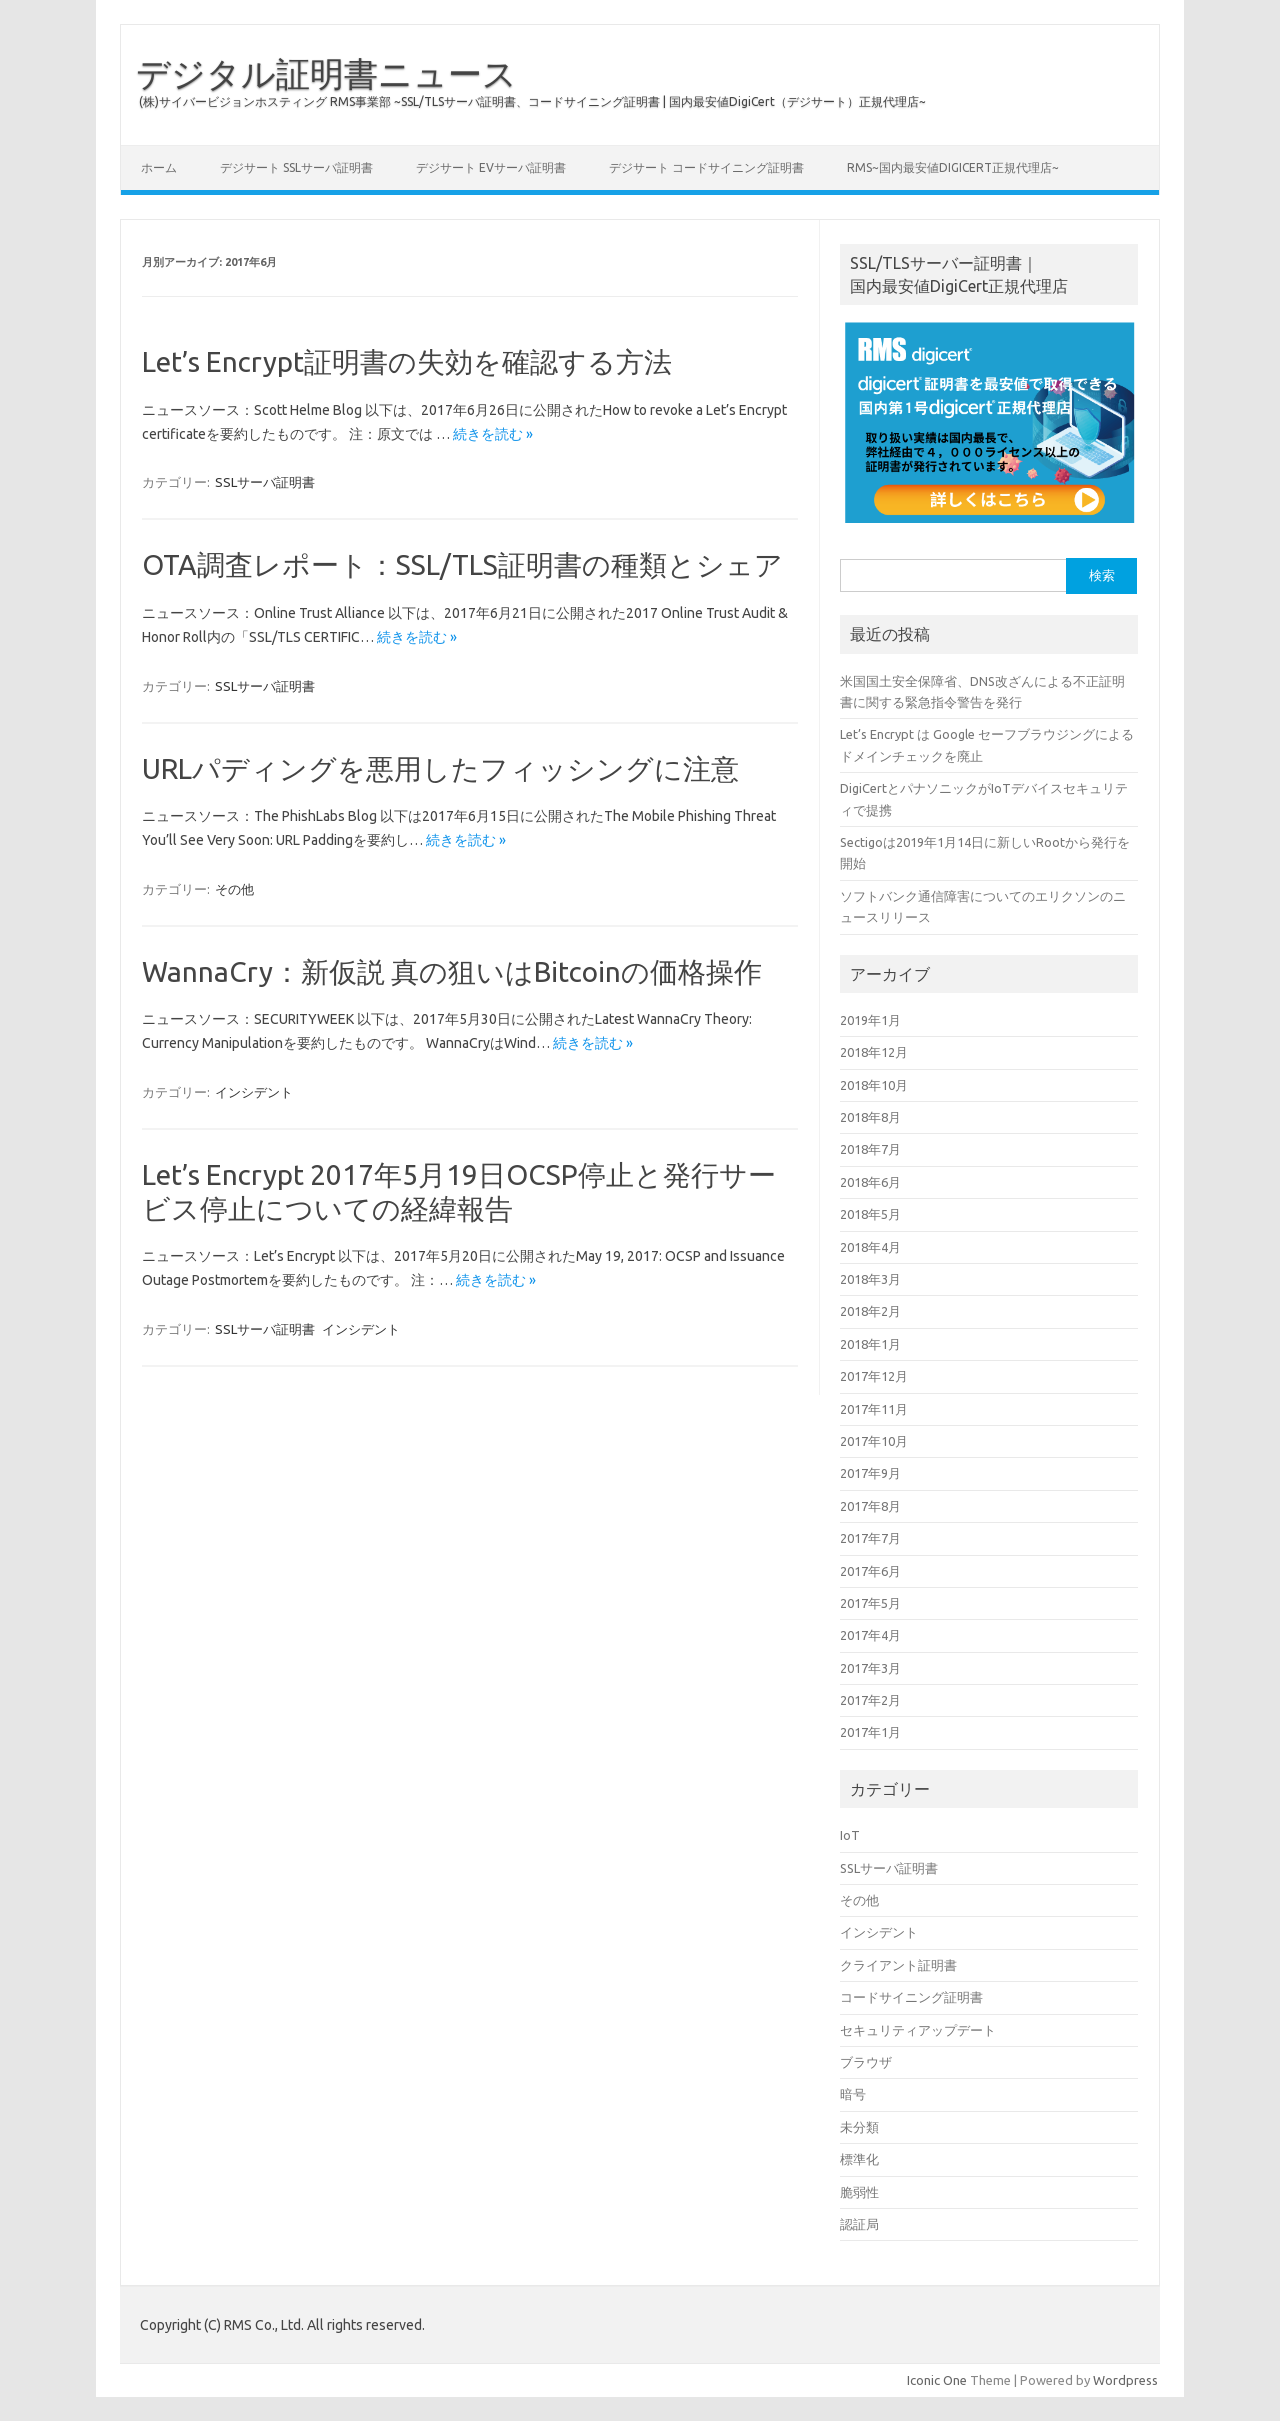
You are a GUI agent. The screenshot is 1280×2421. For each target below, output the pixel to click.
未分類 (859, 2127)
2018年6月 (870, 1182)
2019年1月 (870, 1020)
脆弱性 (859, 2192)
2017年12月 (874, 1376)
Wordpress (1125, 2380)
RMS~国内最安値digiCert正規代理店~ (953, 167)
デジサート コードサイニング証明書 (706, 167)
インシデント (254, 1092)
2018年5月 (870, 1214)
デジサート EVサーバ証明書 (491, 167)
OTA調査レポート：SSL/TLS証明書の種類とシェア (462, 564)
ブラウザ (866, 2062)
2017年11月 (874, 1409)
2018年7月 (870, 1149)
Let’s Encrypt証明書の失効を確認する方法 (407, 361)
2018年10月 (874, 1085)
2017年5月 (870, 1603)
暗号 (853, 2094)
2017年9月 (870, 1473)
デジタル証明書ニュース (326, 73)
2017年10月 (874, 1441)
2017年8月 (870, 1506)
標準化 (859, 2159)
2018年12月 (874, 1052)
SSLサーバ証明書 (265, 482)
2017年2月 (870, 1700)
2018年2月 (870, 1311)
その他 (234, 889)
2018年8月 (870, 1117)
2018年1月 (870, 1344)
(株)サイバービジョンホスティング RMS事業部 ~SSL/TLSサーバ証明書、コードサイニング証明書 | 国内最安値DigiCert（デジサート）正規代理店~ (532, 101)
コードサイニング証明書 (911, 1997)
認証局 (859, 2224)
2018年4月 (870, 1247)
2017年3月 (870, 1668)
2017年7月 (870, 1538)
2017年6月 (870, 1571)
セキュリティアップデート (918, 2030)
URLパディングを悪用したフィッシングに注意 (440, 768)
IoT (850, 1835)
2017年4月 (870, 1635)
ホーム (159, 167)
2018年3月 (870, 1279)
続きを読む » (493, 434)
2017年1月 (870, 1732)
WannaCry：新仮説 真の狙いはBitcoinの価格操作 (452, 971)
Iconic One (937, 2380)
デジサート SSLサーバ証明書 (296, 167)
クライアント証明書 (898, 1965)
